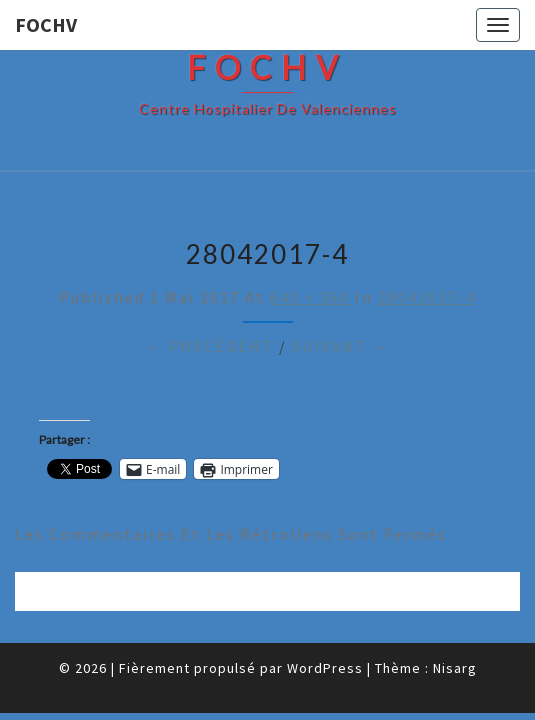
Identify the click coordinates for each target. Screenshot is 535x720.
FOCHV (46, 24)
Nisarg (455, 668)
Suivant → (341, 346)
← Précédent (210, 346)
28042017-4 (427, 297)
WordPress (325, 668)
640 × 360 (310, 297)
